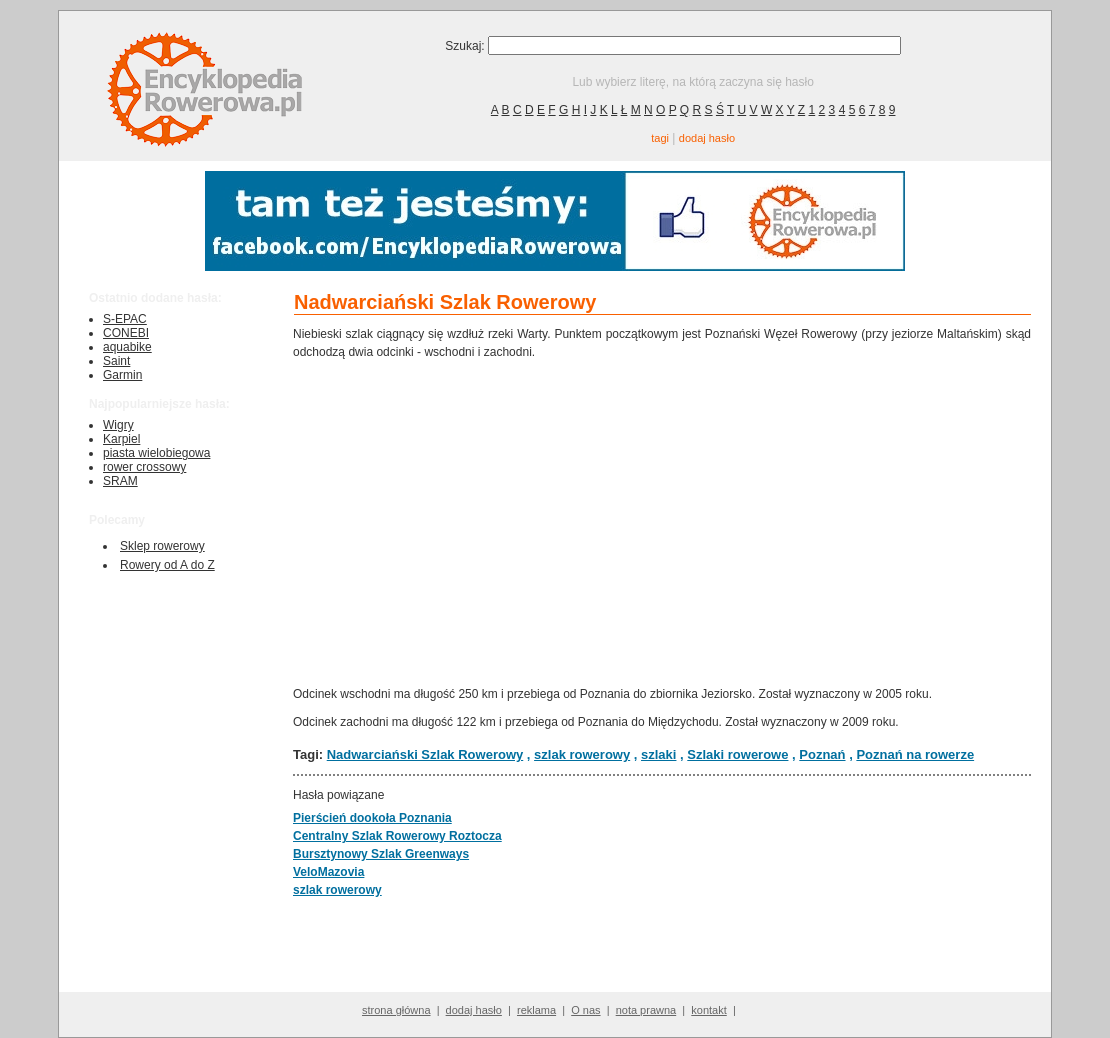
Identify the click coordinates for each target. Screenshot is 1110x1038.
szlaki (658, 754)
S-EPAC (125, 319)
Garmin (122, 375)
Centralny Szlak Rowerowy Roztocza (397, 836)
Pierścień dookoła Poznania (372, 818)
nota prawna (646, 1010)
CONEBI (126, 333)
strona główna (396, 1010)
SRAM (120, 481)
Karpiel (121, 439)
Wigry (118, 425)
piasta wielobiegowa (156, 453)
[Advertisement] (662, 521)
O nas (585, 1010)
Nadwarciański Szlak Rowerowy (425, 754)
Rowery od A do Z (167, 565)
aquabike (127, 347)
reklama (536, 1010)
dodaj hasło (707, 138)
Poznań (822, 754)
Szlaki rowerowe (737, 754)
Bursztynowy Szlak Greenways (381, 854)
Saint (116, 361)
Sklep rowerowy (162, 546)
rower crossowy (144, 467)
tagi (660, 138)
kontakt (708, 1010)
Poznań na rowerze (915, 754)
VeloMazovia (328, 872)
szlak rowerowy (582, 754)
